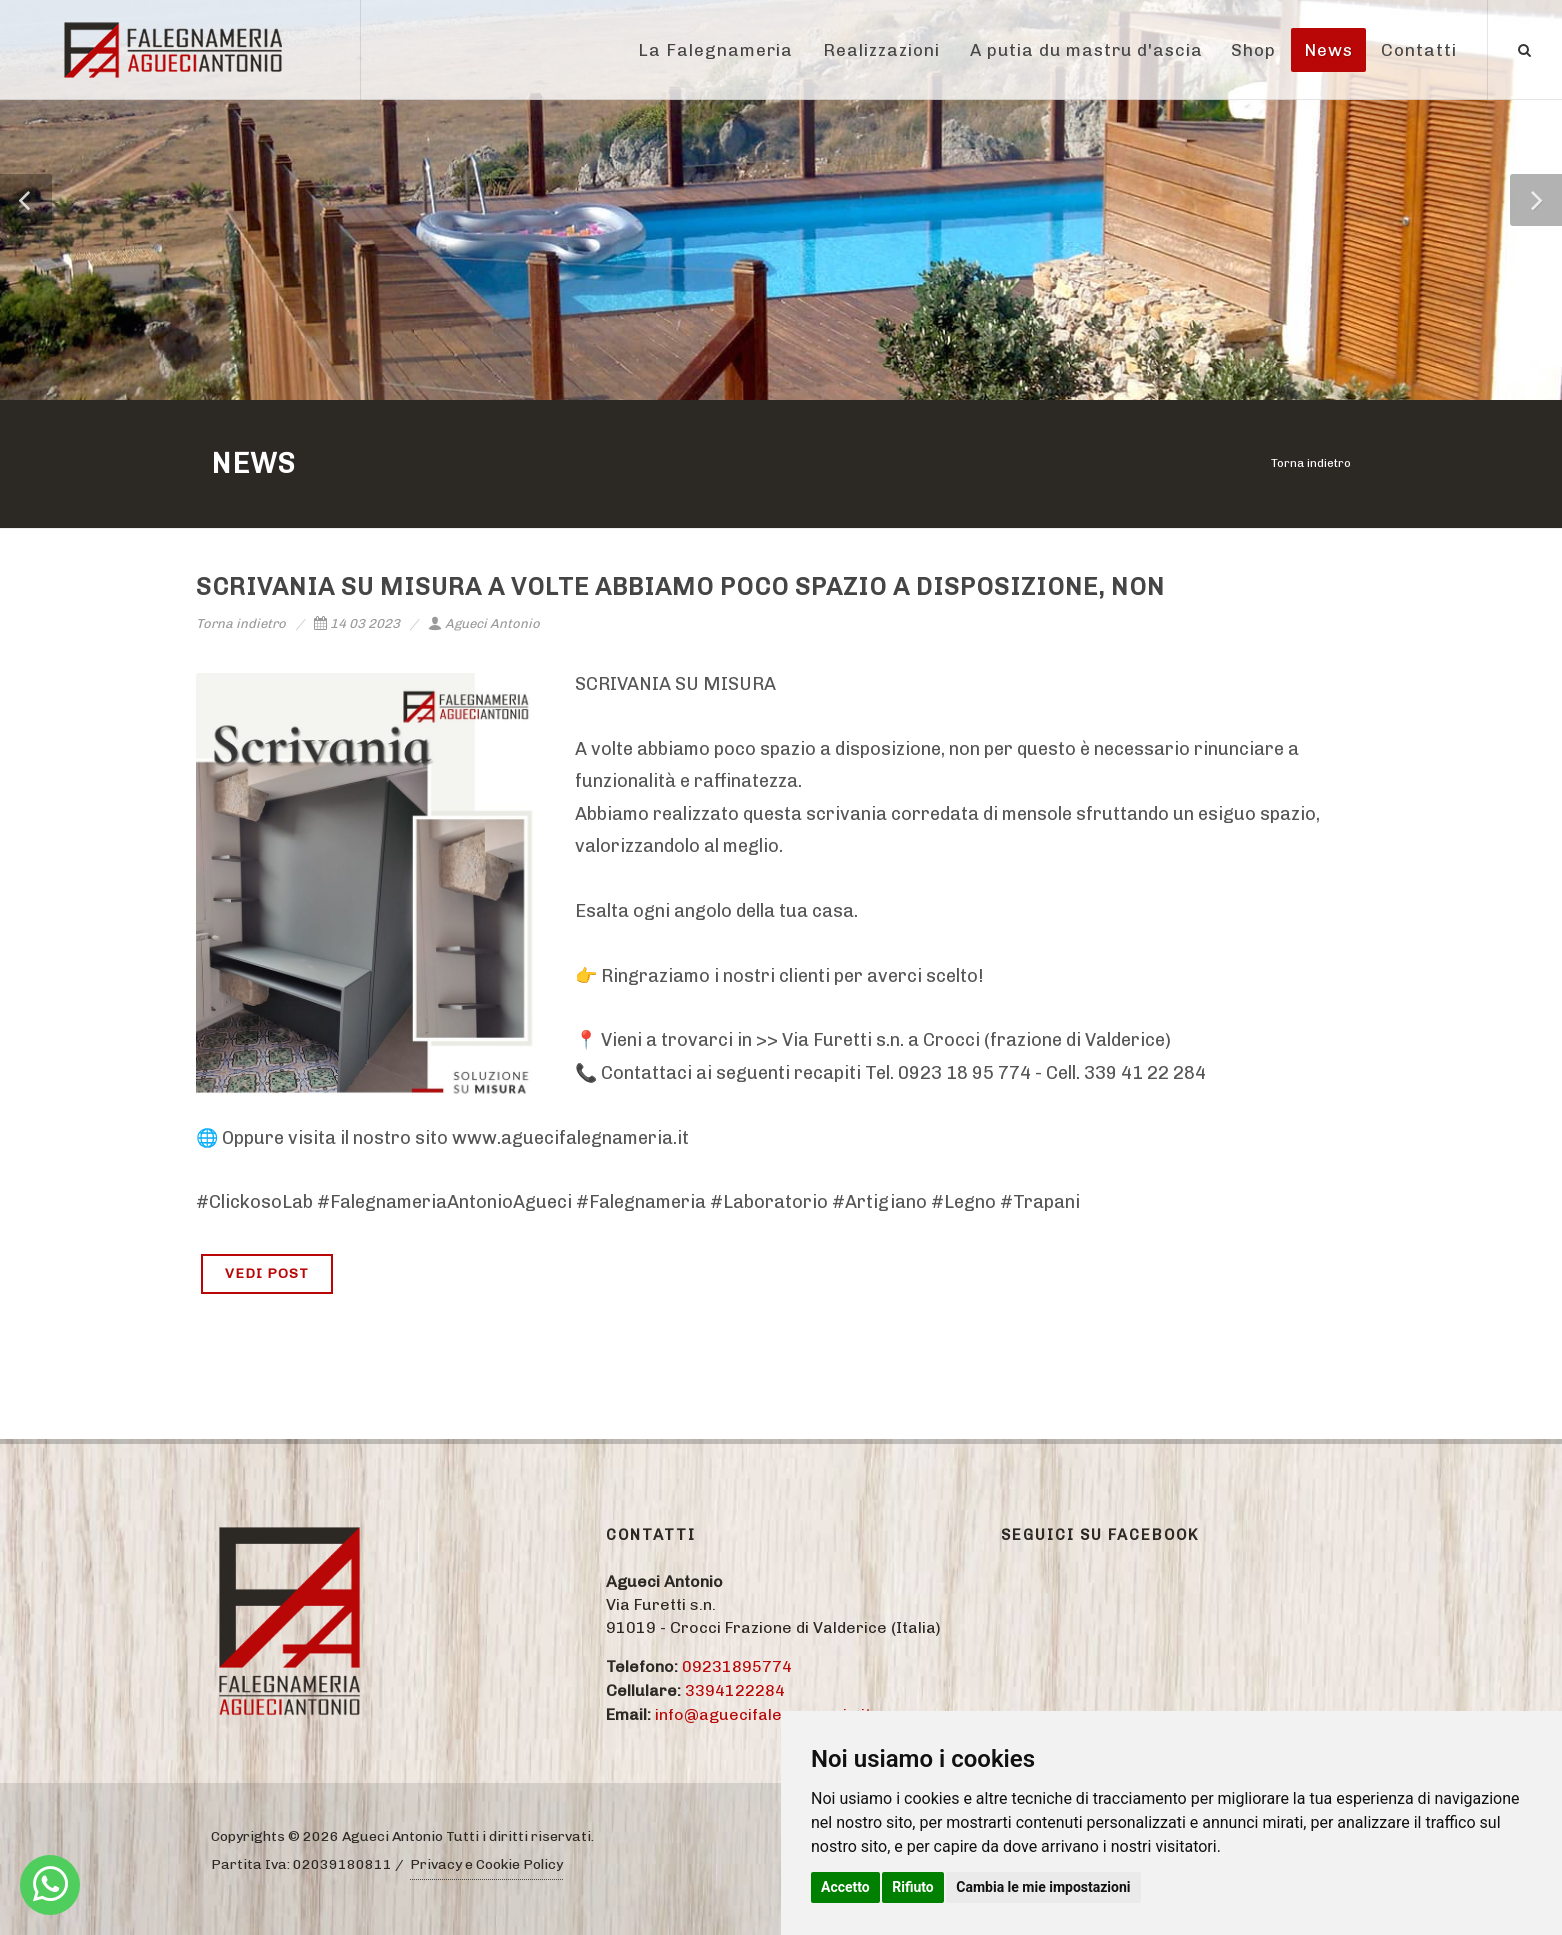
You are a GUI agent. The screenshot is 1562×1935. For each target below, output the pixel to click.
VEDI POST (267, 1273)
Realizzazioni (881, 50)
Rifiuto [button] (913, 1887)
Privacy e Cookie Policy (486, 1864)
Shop (1253, 50)
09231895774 (737, 1666)
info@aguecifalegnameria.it (763, 1714)
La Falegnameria (715, 50)
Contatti (1419, 50)
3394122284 (735, 1690)
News (1328, 50)
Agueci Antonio (484, 623)
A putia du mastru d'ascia (1086, 50)
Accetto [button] (845, 1887)
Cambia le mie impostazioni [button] (1043, 1887)
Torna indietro (1311, 463)
